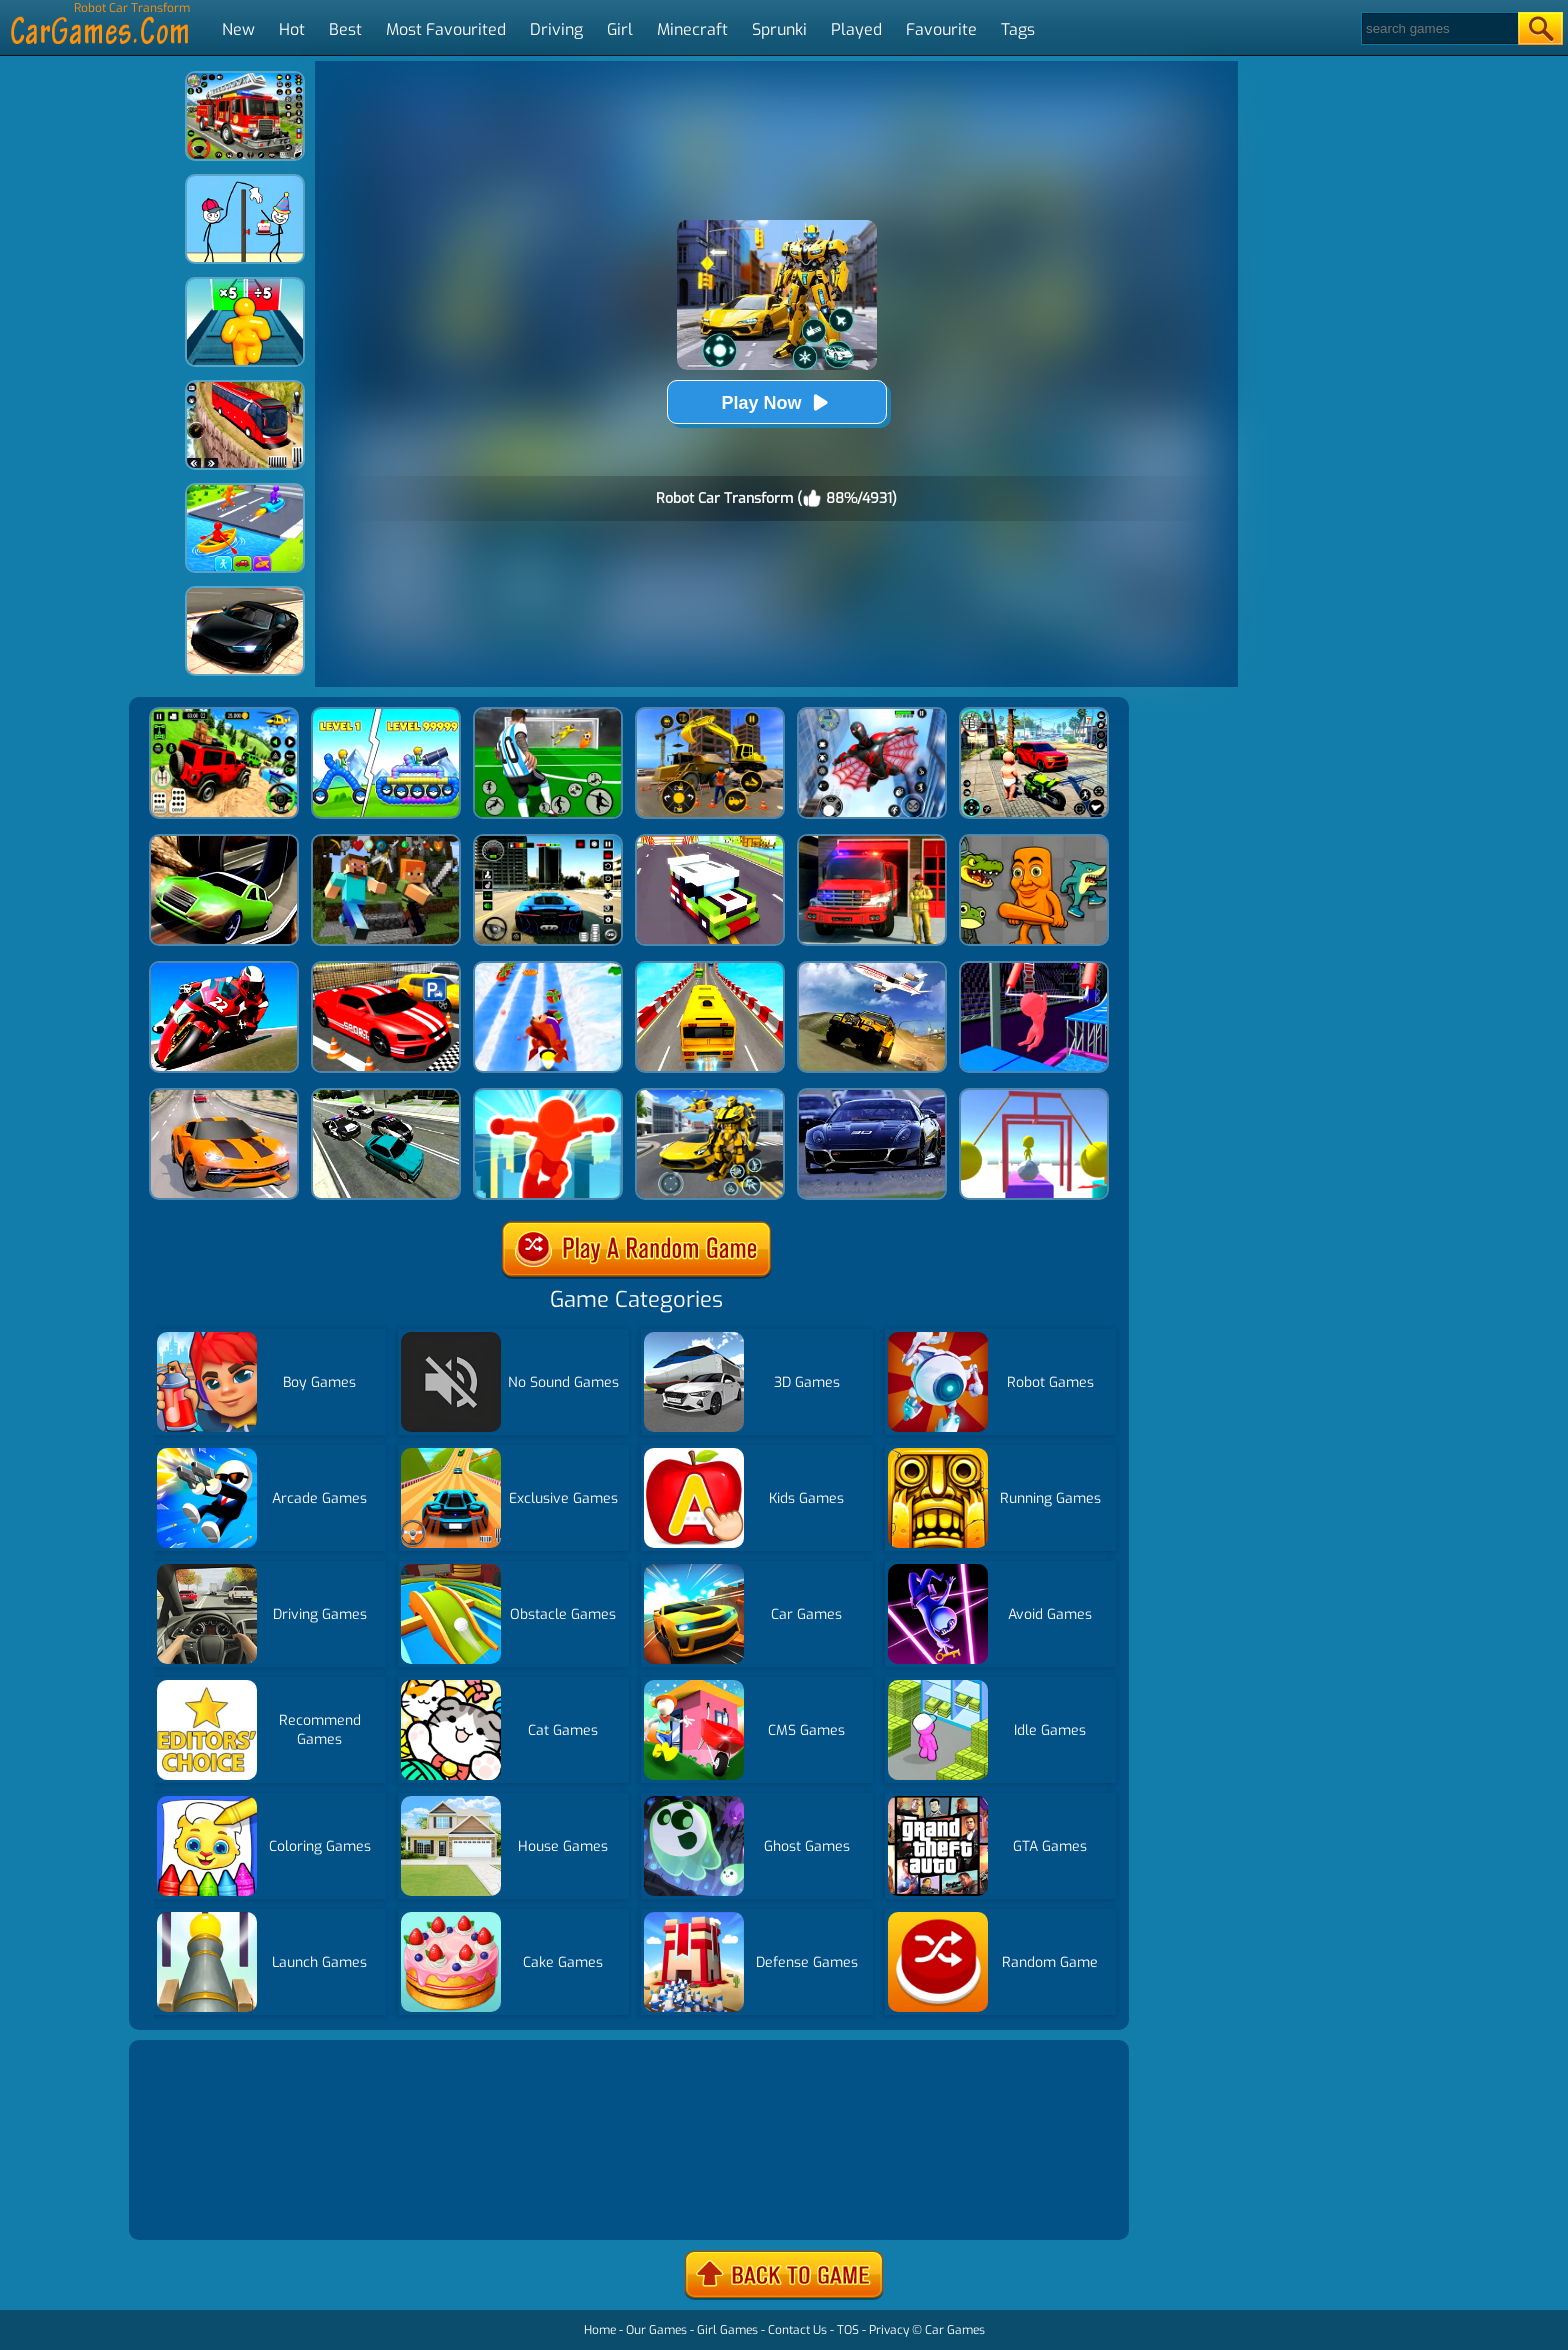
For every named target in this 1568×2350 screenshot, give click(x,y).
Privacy (889, 2330)
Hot (292, 29)
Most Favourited (446, 29)
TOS (848, 2330)
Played (856, 29)
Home (600, 2330)
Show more (201, 2200)
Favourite (941, 29)
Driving (556, 29)
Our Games (656, 2330)
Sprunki (779, 29)
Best (345, 29)
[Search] (1438, 28)
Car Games (955, 2330)
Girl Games (727, 2330)
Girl (620, 29)
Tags (1018, 29)
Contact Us (797, 2330)
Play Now (776, 402)
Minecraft (692, 29)
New (238, 29)
